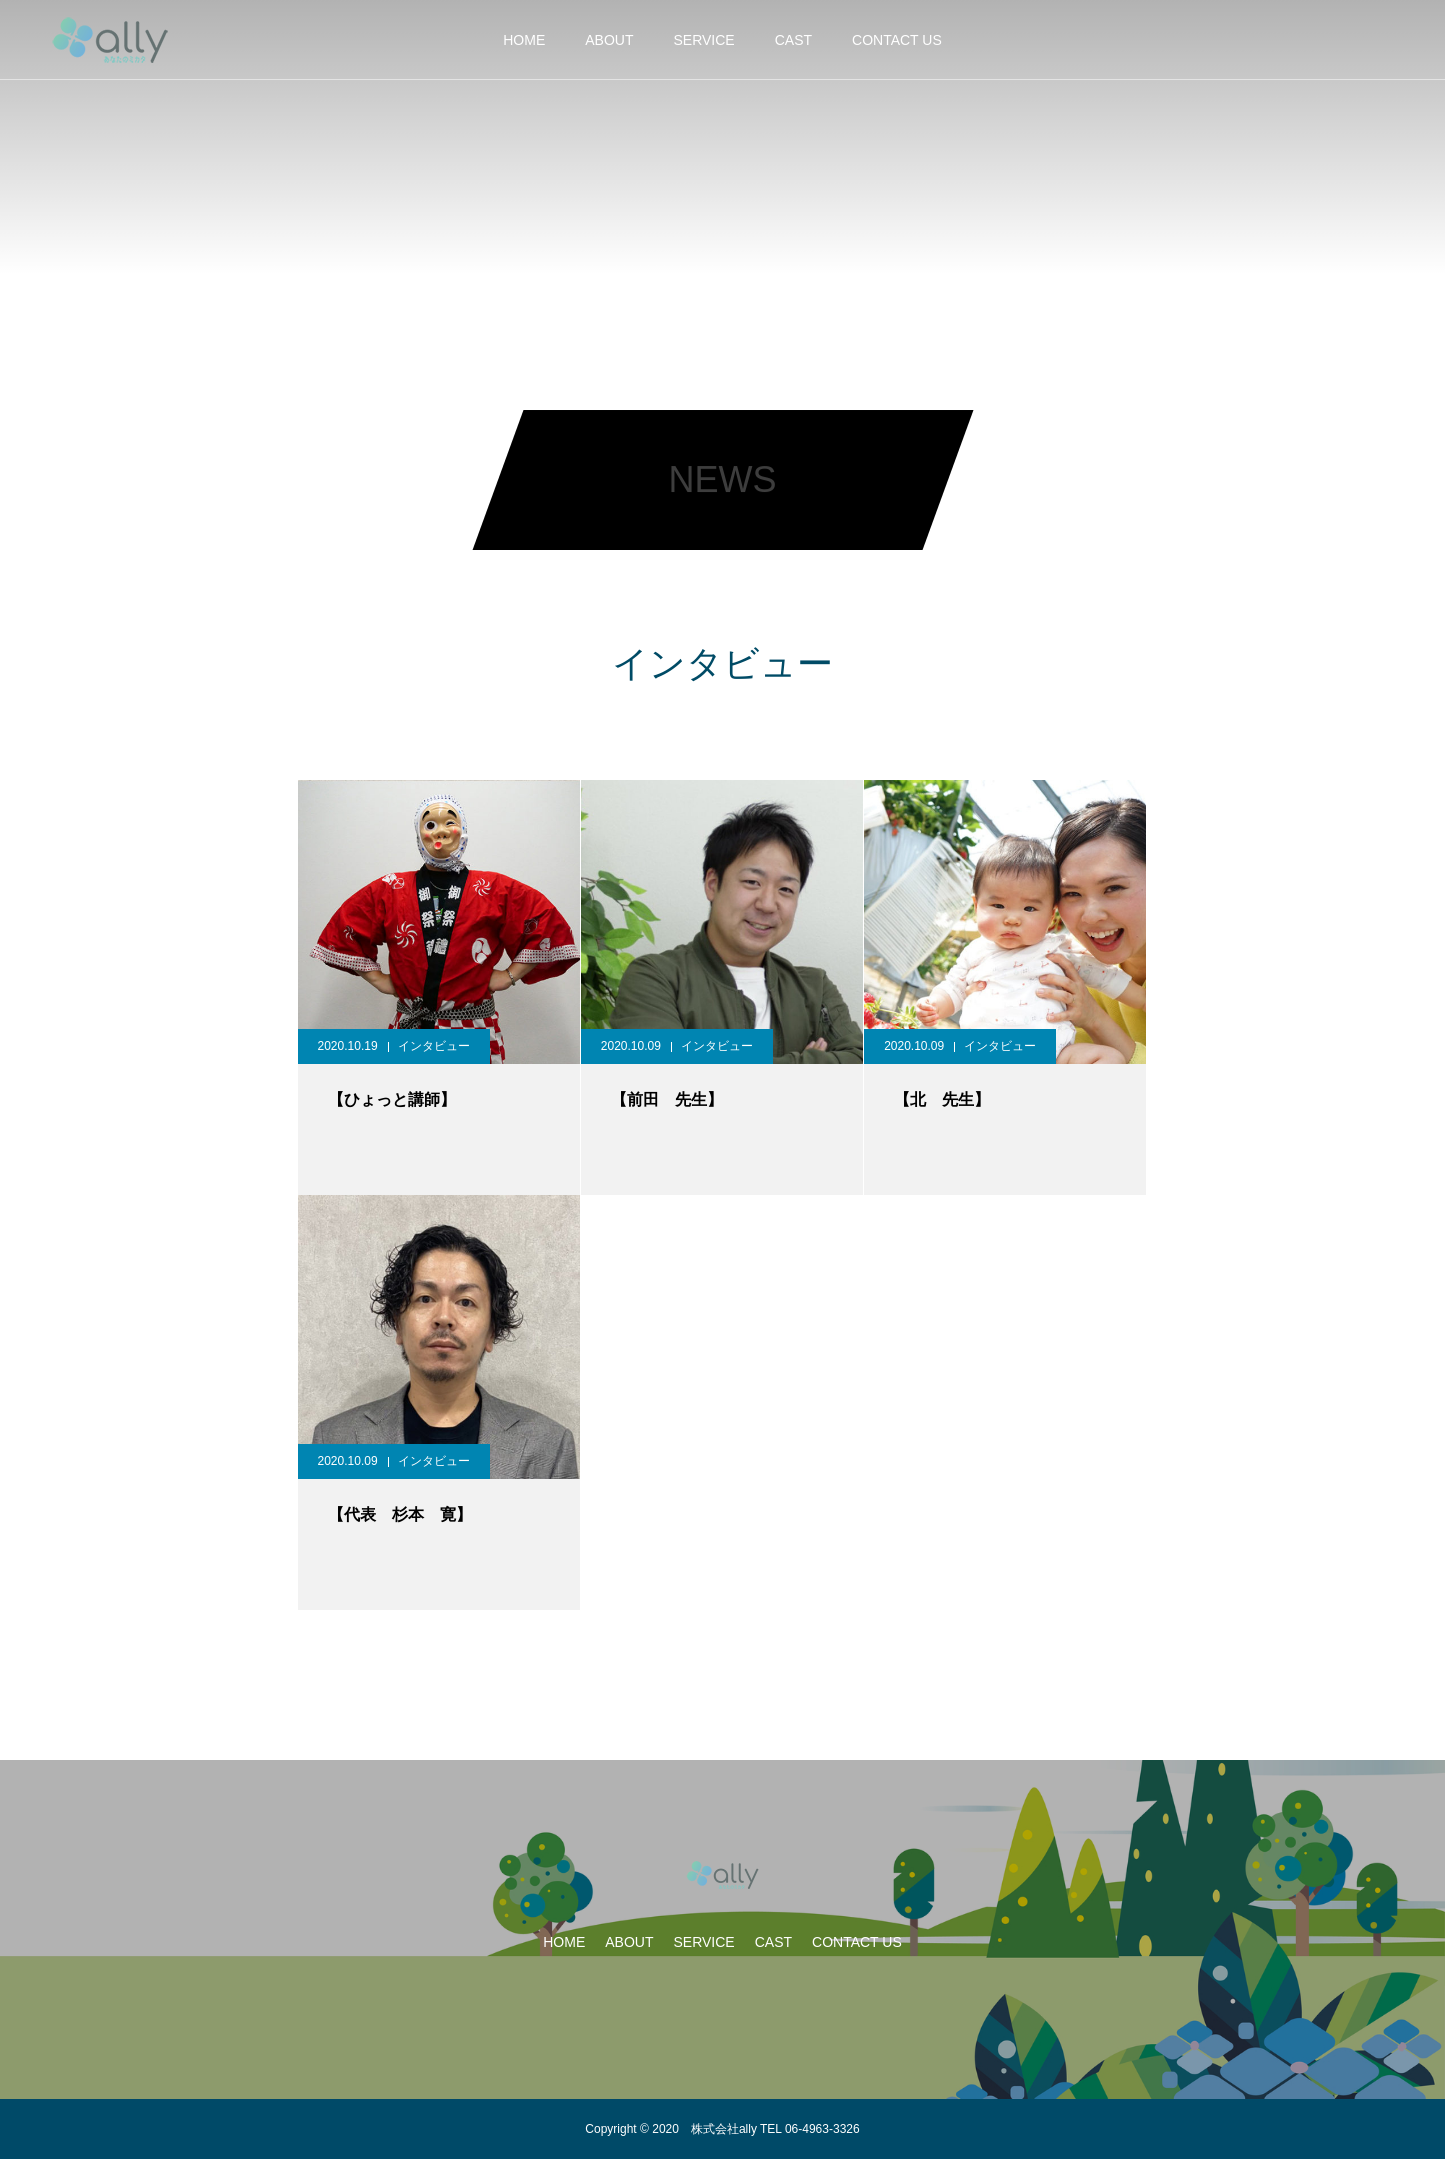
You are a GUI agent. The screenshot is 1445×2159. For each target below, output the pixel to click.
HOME (524, 40)
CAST (793, 40)
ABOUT (609, 40)
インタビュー (434, 1046)
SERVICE (703, 40)
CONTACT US (897, 40)
